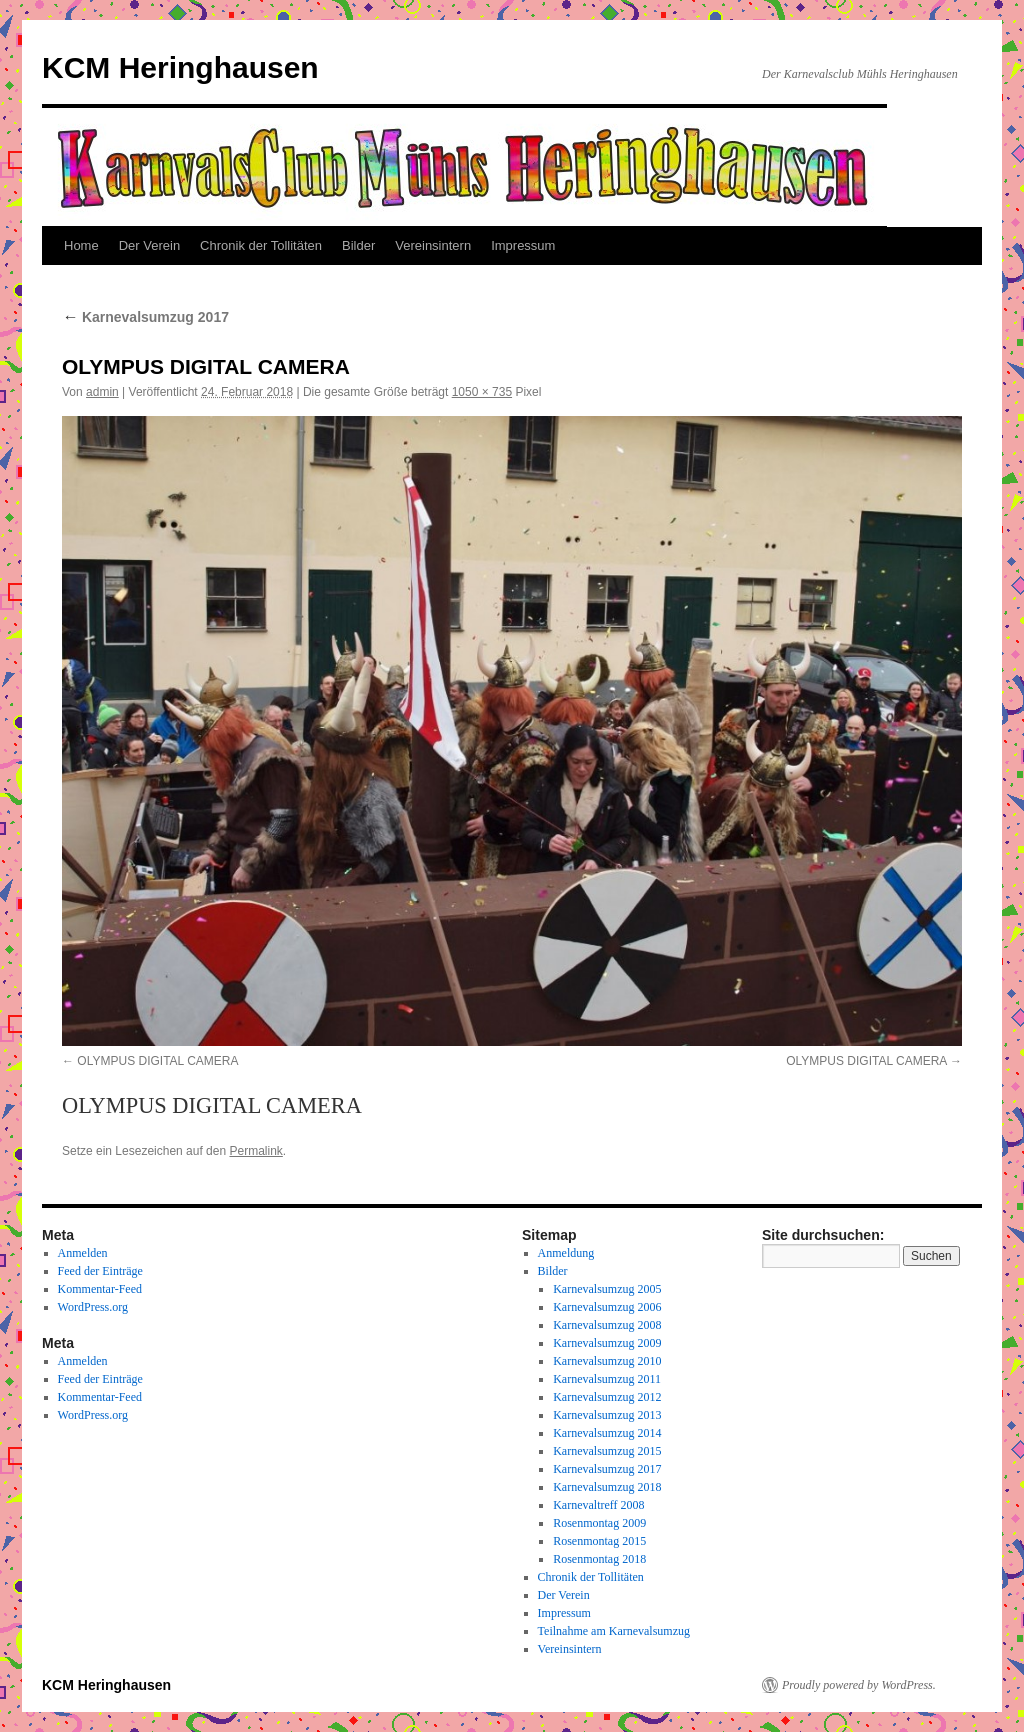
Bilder (358, 245)
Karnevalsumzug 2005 (607, 1289)
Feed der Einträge (100, 1271)
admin (102, 392)
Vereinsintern (433, 245)
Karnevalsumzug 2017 (145, 317)
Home (81, 245)
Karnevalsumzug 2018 (607, 1487)
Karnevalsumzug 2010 (607, 1361)
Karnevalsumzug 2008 (607, 1325)
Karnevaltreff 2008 (598, 1505)
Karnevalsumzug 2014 (607, 1433)
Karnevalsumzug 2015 (607, 1451)
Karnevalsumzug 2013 (607, 1415)
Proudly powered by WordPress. (859, 1685)
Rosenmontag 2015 (599, 1541)
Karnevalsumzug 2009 (607, 1343)
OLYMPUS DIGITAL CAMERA (157, 1061)
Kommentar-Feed (100, 1289)
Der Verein (149, 245)
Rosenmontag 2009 (599, 1523)
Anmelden (83, 1253)
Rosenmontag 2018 (599, 1559)
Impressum (523, 245)
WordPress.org (93, 1307)
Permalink (255, 1151)
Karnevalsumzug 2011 (607, 1379)
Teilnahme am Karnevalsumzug (614, 1631)
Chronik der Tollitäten (261, 245)
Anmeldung (566, 1253)
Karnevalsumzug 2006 (607, 1307)
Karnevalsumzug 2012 (607, 1397)
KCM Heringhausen (180, 67)
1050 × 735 (482, 392)
